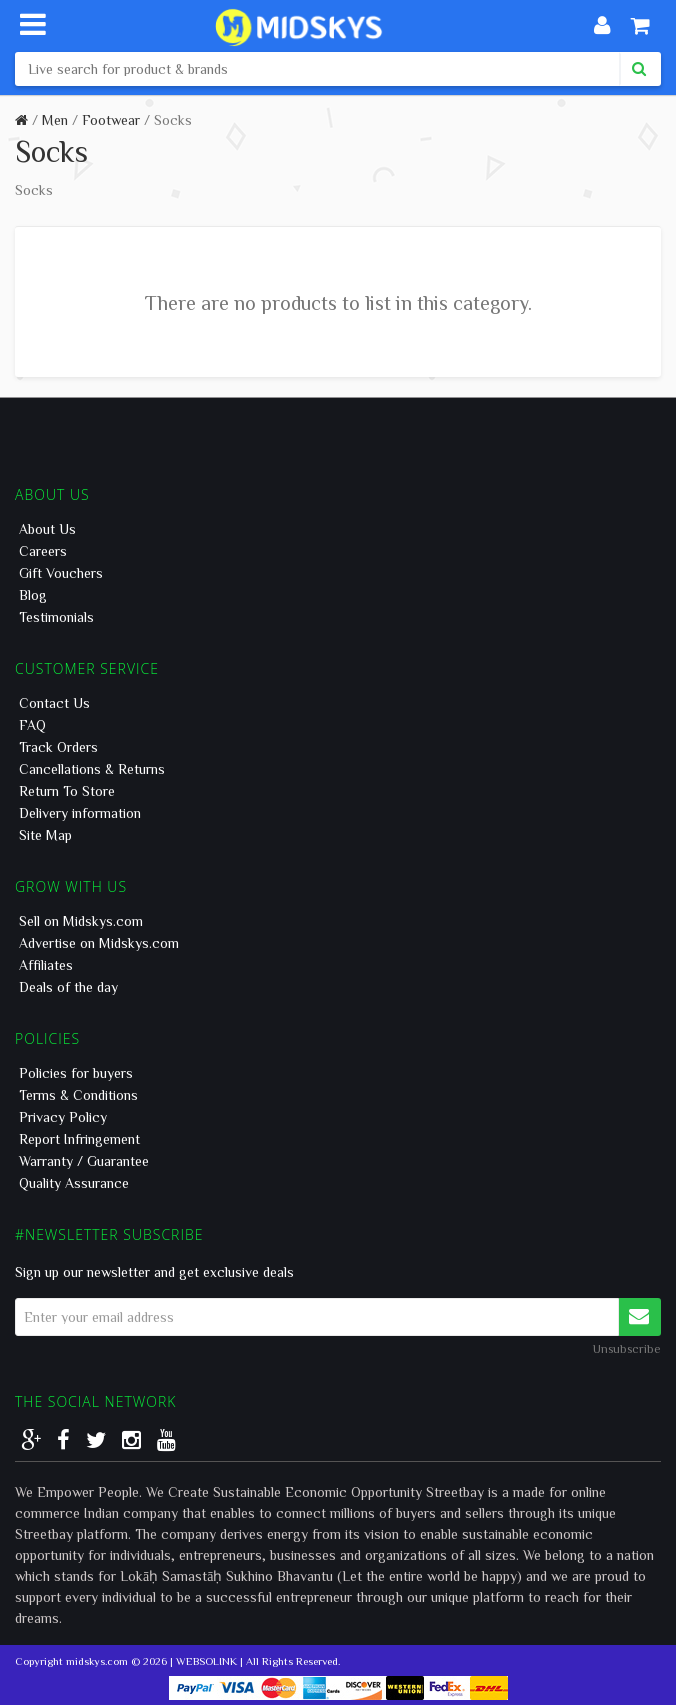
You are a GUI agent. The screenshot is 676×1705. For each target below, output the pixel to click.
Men (55, 120)
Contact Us (54, 703)
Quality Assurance (74, 1183)
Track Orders (58, 747)
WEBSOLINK (206, 1660)
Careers (43, 551)
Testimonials (56, 617)
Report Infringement (79, 1139)
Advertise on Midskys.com (99, 943)
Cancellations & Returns (92, 769)
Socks (173, 120)
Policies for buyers (76, 1073)
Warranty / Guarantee (84, 1161)
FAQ (32, 725)
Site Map (45, 835)
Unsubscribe (627, 1348)
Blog (33, 595)
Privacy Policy (63, 1117)
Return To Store (67, 791)
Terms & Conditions (78, 1095)
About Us (47, 529)
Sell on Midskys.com (81, 921)
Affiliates (46, 965)
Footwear (111, 120)
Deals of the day (68, 987)
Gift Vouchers (61, 573)
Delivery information (80, 813)
